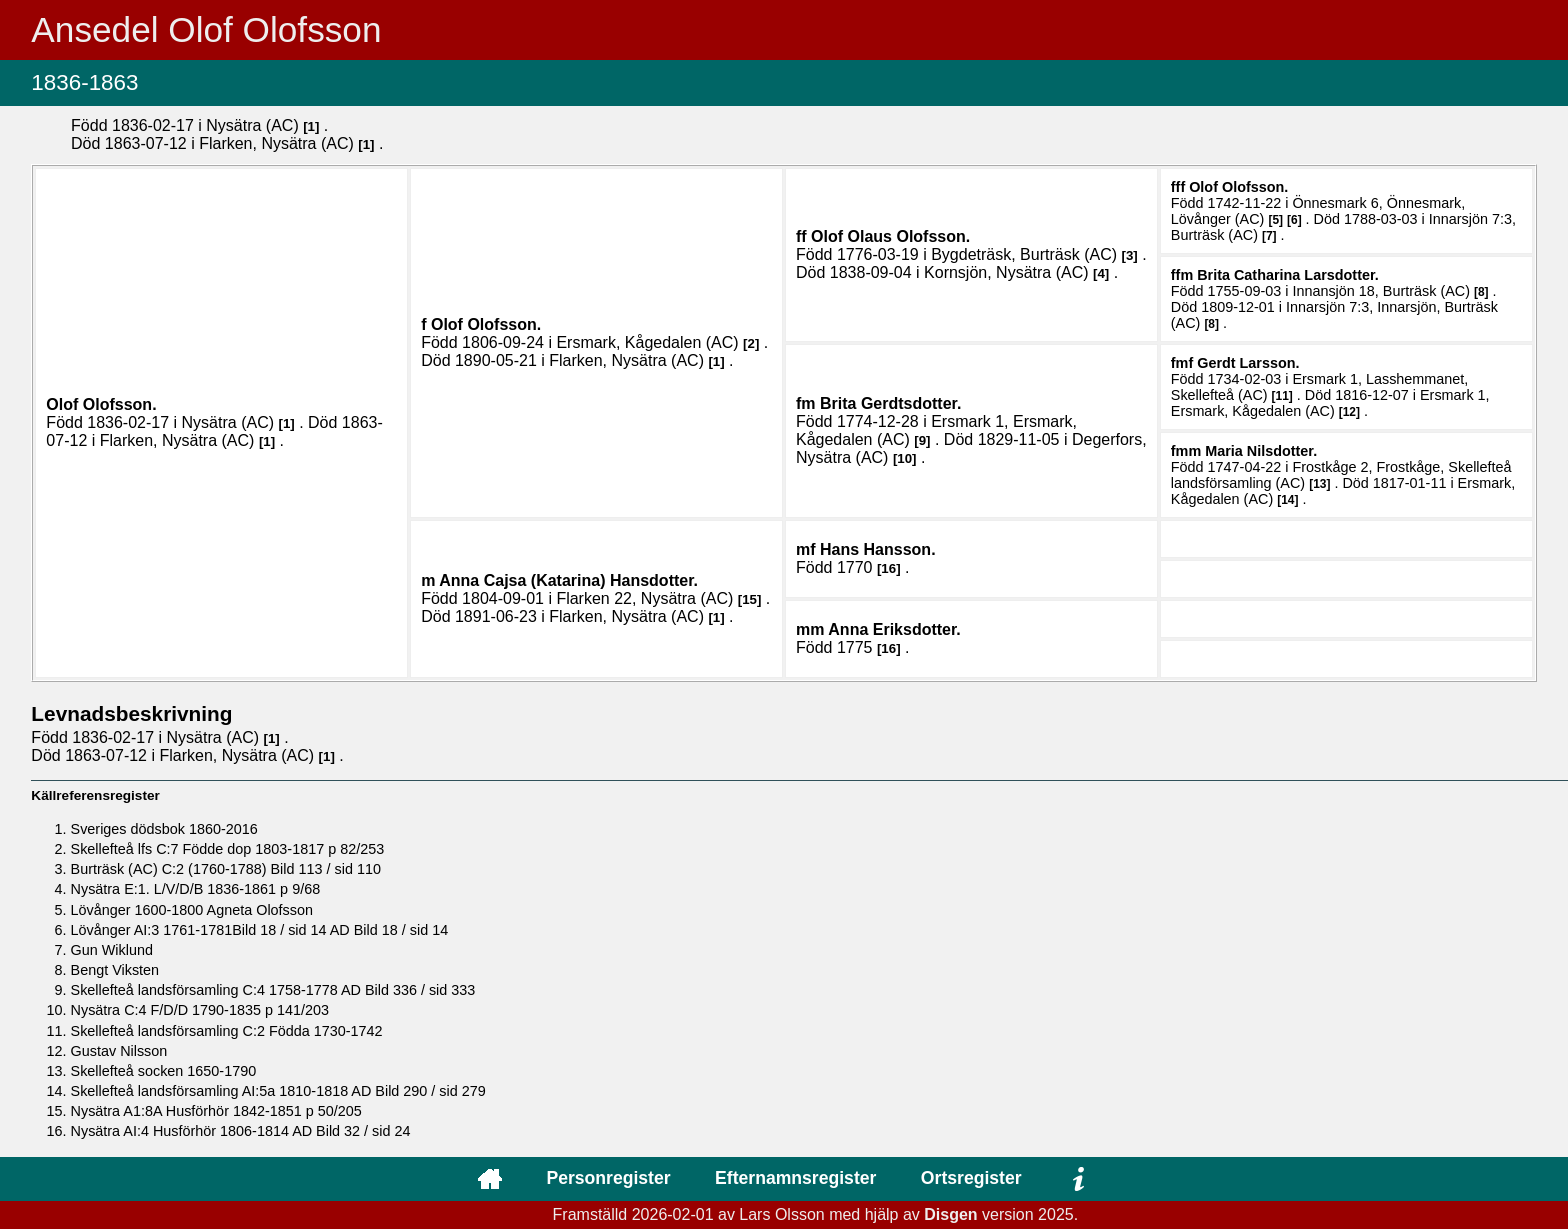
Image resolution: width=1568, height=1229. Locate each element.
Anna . (894, 629)
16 (888, 568)
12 (1349, 412)
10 (904, 458)
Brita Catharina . (1288, 275)
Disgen (950, 1214)
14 (1287, 500)
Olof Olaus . (890, 236)
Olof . (101, 404)
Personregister (608, 1178)
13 (1319, 484)
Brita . (890, 403)
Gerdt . (1248, 363)
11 (1282, 396)
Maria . (1261, 451)
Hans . (878, 549)
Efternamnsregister (795, 1178)
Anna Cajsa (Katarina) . (568, 580)
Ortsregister (971, 1178)
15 (749, 599)
